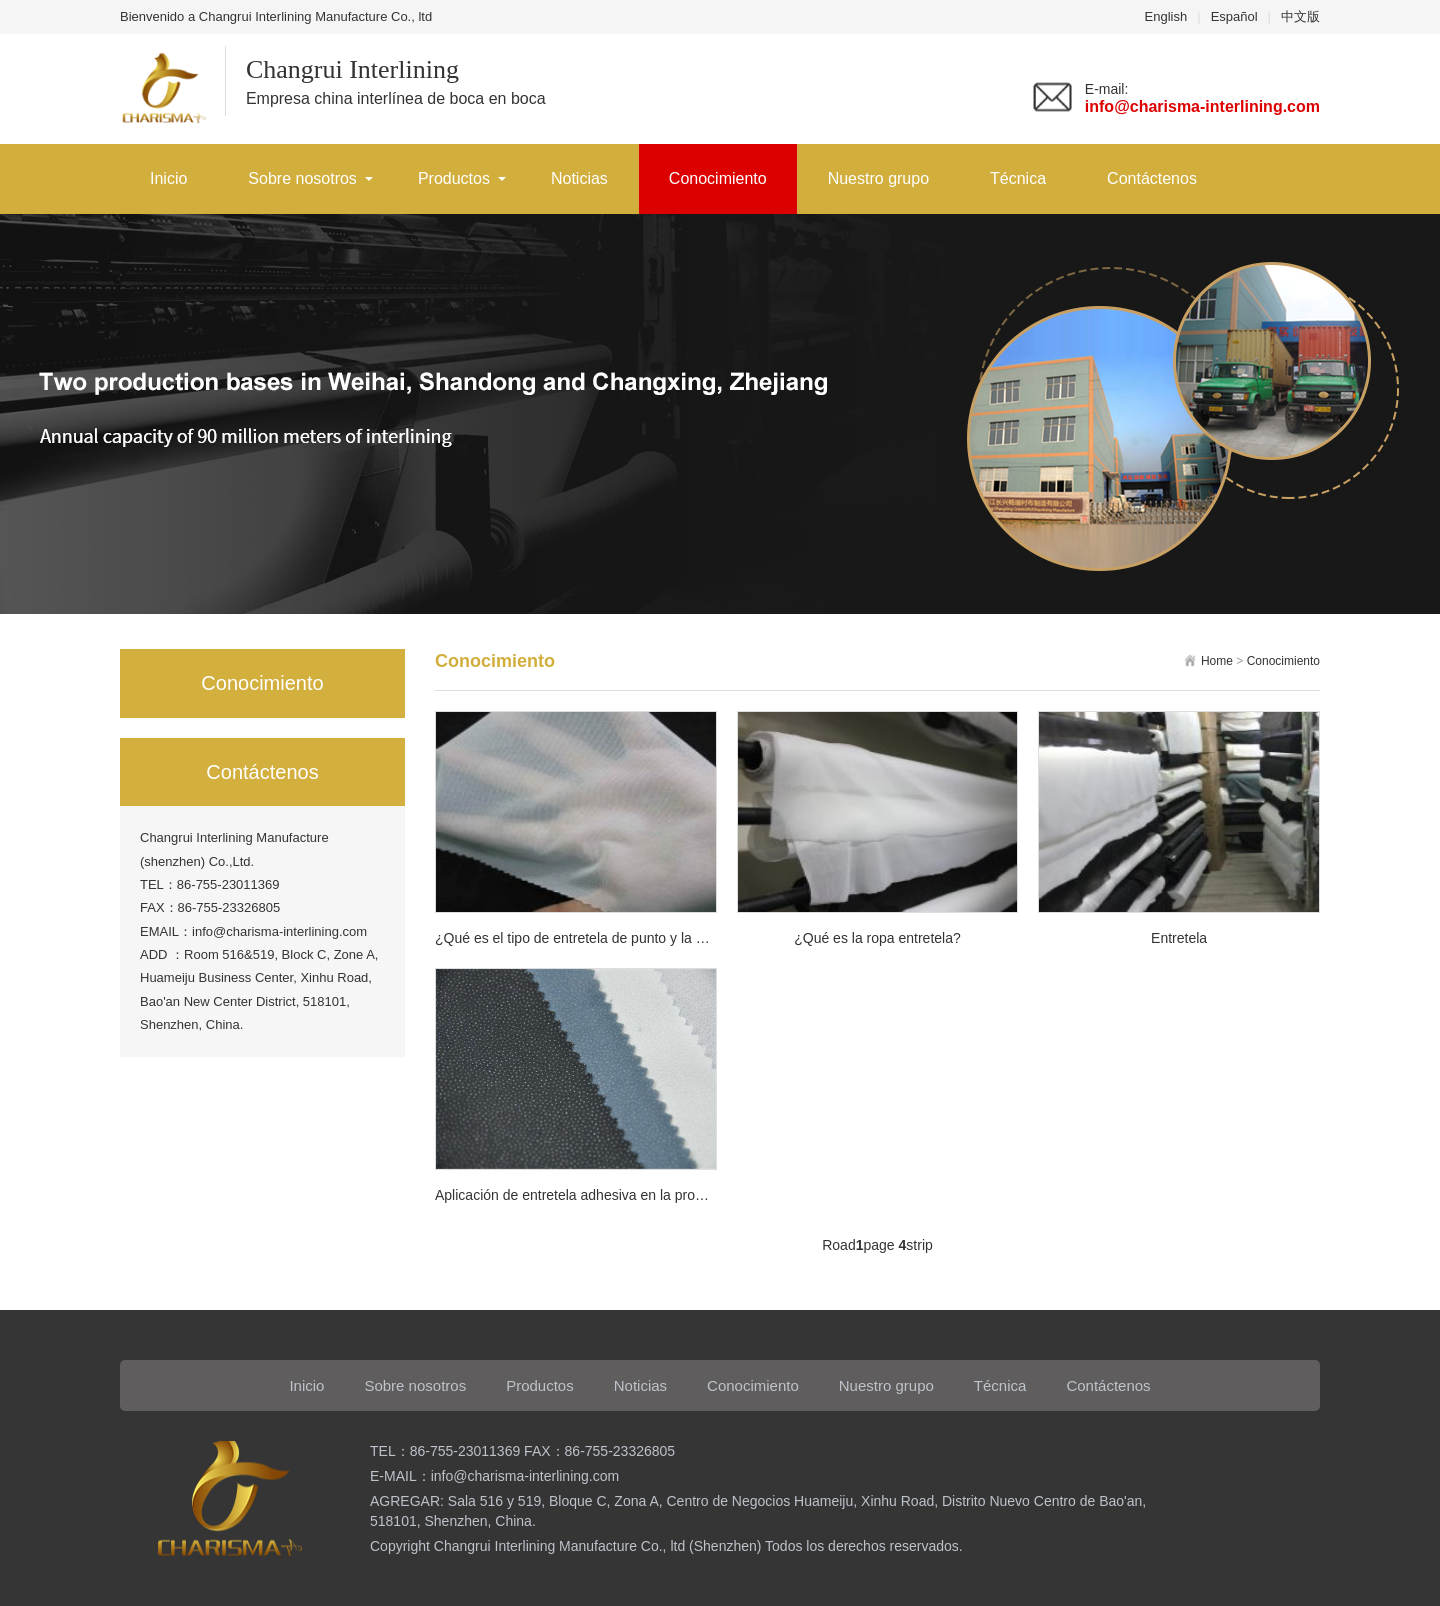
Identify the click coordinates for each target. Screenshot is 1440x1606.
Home (1217, 661)
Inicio (168, 178)
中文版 (1300, 16)
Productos (454, 178)
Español (1234, 16)
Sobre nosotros (302, 178)
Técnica (1018, 178)
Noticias (579, 178)
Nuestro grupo (878, 178)
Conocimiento (718, 178)
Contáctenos (1152, 178)
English (1166, 16)
